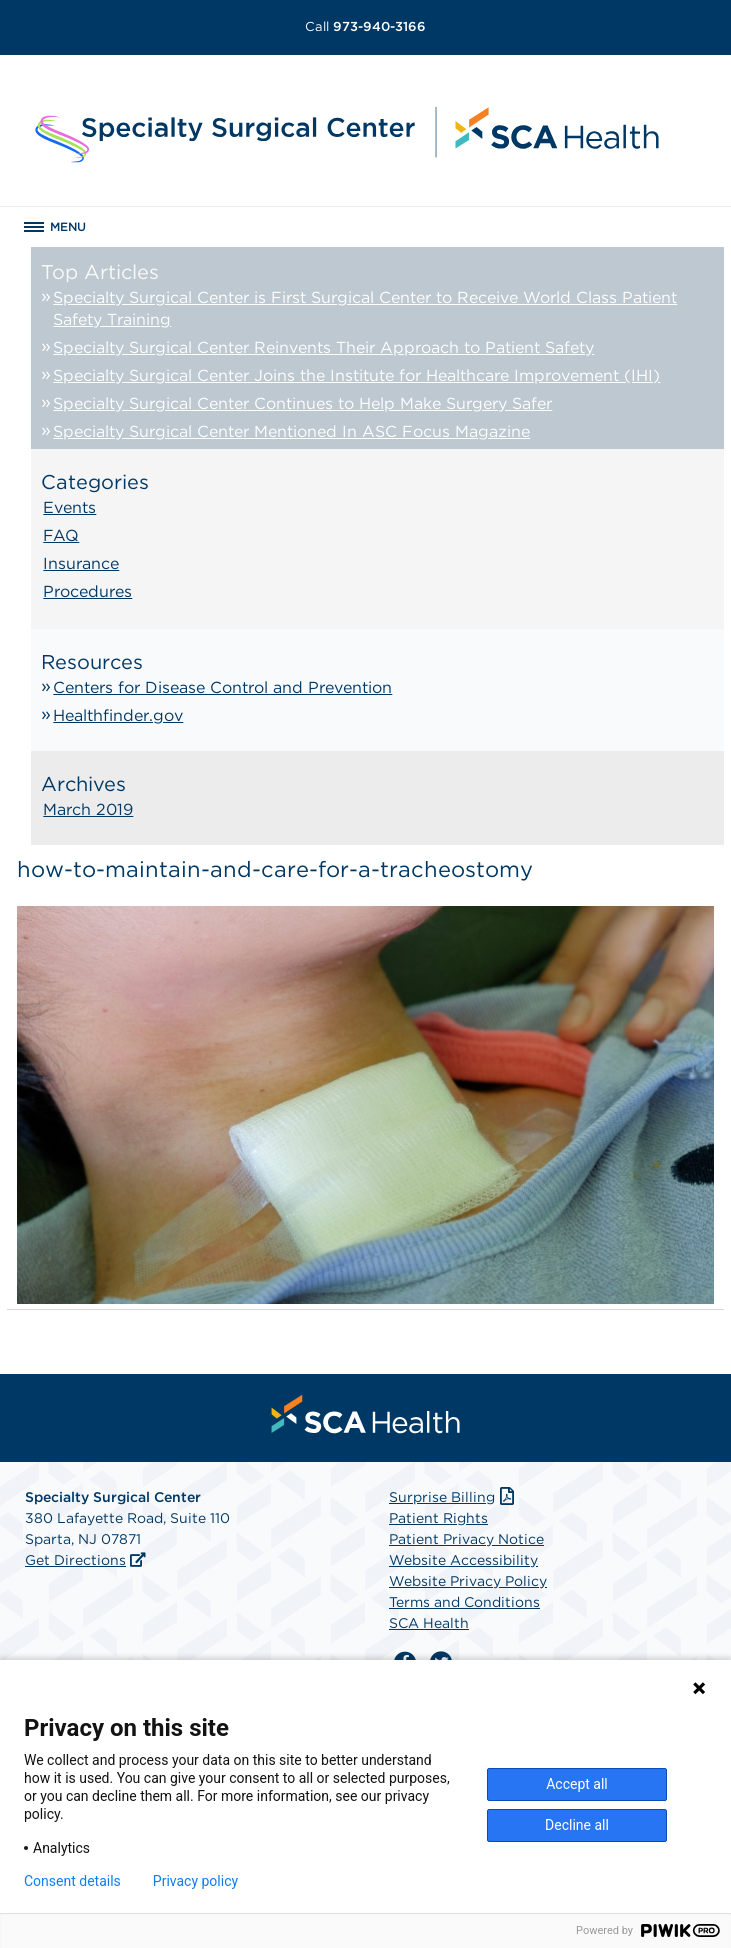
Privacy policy (195, 1881)
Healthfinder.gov (118, 715)
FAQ (61, 535)
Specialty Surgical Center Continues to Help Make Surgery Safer (302, 403)
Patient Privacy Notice (466, 1539)
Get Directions (75, 1560)
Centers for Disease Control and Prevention (222, 687)
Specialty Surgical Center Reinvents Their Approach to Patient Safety (323, 347)
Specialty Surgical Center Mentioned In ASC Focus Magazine (291, 431)
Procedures (87, 591)
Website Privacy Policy (468, 1581)
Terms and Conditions (464, 1602)
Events (69, 507)
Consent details (72, 1881)
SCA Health (429, 1623)
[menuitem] (366, 1414)
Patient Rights (438, 1518)
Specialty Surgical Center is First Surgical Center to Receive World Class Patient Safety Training (365, 308)
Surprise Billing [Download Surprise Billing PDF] (453, 1497)
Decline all (577, 1825)
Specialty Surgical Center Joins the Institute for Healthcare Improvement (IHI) (356, 375)
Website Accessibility (463, 1560)
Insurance (81, 563)
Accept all (577, 1784)
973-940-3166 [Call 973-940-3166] (365, 26)
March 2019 (88, 809)
